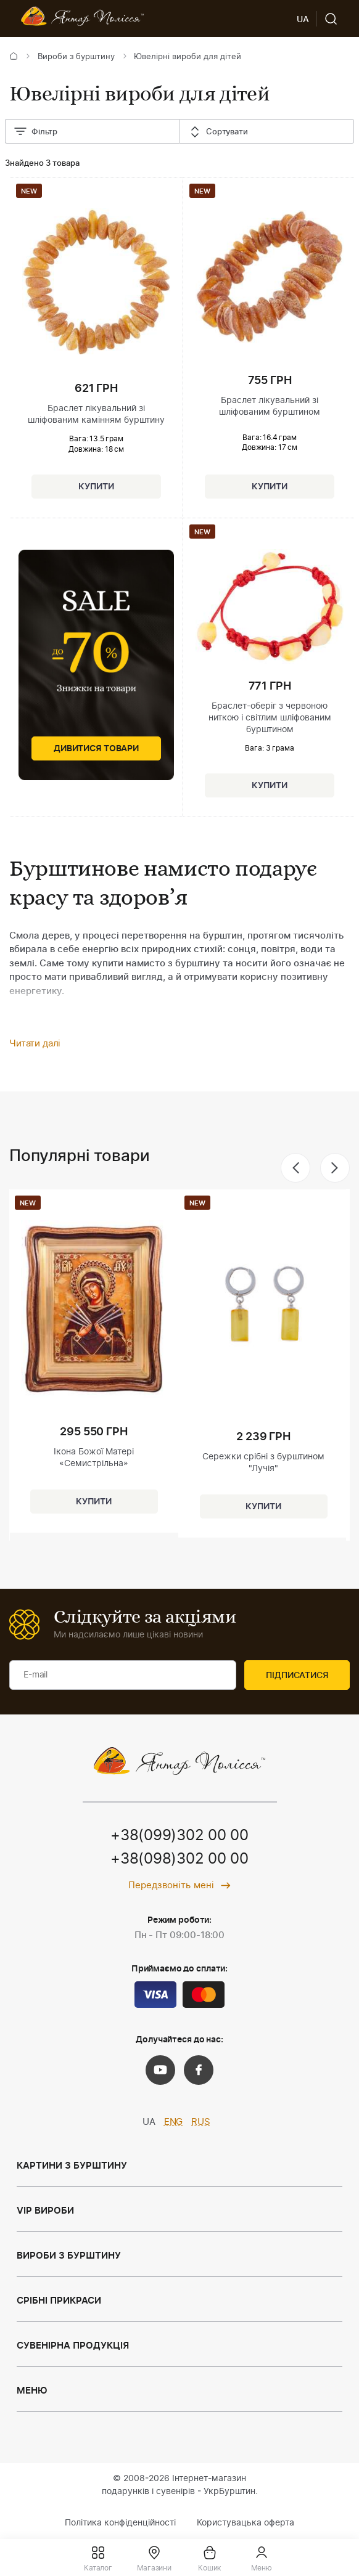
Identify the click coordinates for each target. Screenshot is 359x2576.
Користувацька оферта (245, 2523)
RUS (200, 2122)
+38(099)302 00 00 (179, 1835)
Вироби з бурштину (76, 57)
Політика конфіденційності (120, 2523)
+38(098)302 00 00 (179, 1859)
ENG (173, 2122)
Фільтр (35, 132)
